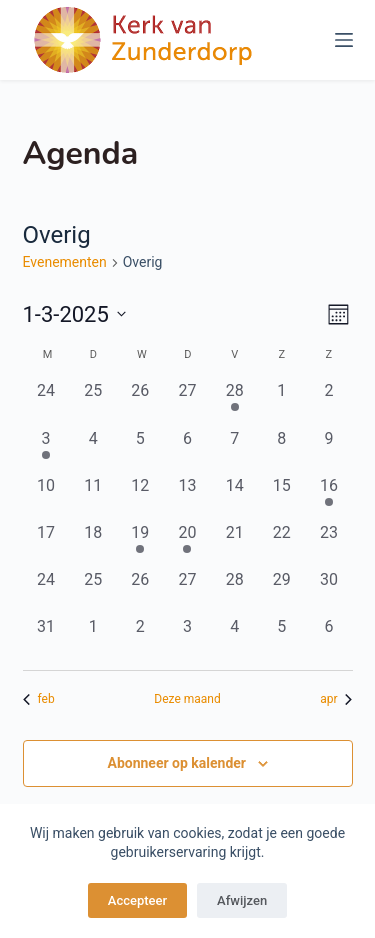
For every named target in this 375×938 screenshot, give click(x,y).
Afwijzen (242, 900)
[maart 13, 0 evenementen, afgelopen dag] (187, 497)
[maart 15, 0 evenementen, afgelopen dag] (281, 497)
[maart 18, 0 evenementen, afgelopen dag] (93, 544)
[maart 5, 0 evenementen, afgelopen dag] (140, 450)
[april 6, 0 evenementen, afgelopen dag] (328, 638)
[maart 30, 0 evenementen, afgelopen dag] (328, 591)
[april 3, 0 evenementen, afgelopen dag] (187, 638)
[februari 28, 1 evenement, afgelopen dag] (234, 402)
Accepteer (137, 900)
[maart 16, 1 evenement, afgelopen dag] (328, 497)
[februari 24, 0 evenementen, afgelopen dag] (46, 402)
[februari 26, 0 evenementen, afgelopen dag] (140, 402)
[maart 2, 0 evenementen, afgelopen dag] (328, 402)
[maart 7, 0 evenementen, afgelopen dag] (234, 450)
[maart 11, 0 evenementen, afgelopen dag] (93, 497)
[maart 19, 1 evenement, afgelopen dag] (140, 544)
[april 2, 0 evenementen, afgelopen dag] (140, 638)
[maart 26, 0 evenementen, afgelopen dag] (140, 591)
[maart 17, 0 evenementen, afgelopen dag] (46, 544)
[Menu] (344, 40)
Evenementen (65, 262)
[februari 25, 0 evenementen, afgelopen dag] (93, 402)
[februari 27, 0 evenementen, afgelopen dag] (187, 402)
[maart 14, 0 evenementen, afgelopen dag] (234, 497)
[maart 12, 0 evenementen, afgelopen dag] (140, 497)
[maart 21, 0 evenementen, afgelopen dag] (234, 544)
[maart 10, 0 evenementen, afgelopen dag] (46, 497)
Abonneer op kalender (176, 763)
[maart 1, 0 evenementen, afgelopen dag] (281, 402)
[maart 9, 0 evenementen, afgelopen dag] (328, 450)
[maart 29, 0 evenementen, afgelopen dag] (281, 591)
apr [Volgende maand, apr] (336, 699)
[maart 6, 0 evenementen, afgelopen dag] (187, 450)
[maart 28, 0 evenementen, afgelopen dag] (234, 591)
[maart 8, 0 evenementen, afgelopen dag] (281, 450)
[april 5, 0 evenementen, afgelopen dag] (281, 638)
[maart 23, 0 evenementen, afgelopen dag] (328, 544)
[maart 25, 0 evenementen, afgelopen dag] (93, 591)
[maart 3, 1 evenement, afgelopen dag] (46, 450)
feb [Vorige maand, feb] (39, 699)
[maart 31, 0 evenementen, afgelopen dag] (46, 638)
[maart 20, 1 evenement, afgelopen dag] (187, 544)
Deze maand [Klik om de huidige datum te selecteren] (187, 699)
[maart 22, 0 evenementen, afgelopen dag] (281, 544)
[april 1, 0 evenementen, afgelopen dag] (93, 638)
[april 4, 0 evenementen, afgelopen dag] (234, 638)
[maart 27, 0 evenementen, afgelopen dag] (187, 591)
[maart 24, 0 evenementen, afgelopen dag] (46, 591)
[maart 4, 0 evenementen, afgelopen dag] (93, 450)
